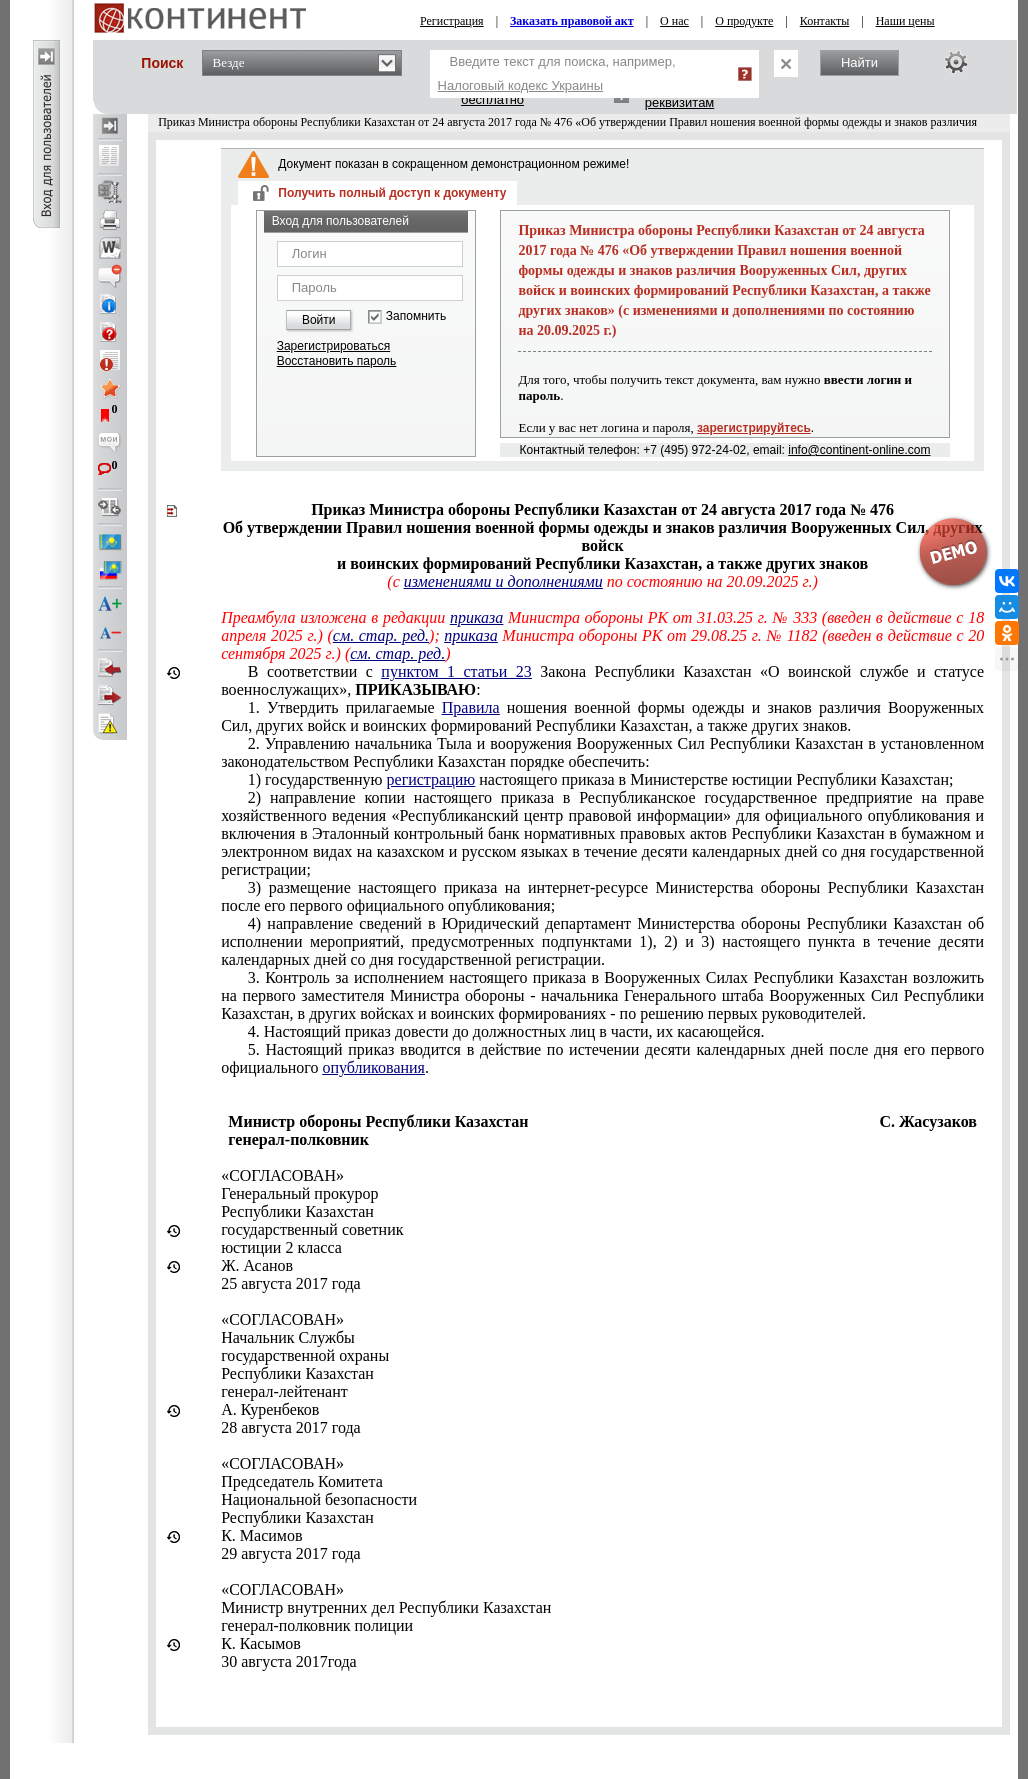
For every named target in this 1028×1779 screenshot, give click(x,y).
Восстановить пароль (337, 361)
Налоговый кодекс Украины (521, 85)
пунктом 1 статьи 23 (456, 671)
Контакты (825, 21)
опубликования (373, 1067)
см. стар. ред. (381, 635)
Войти (319, 320)
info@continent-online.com (859, 450)
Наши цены (905, 21)
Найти (859, 62)
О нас (674, 21)
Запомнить (416, 316)
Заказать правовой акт (572, 21)
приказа (476, 617)
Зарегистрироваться (333, 346)
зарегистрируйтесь (754, 428)
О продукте (744, 21)
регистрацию (431, 779)
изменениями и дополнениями (503, 581)
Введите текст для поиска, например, (557, 73)
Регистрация (452, 21)
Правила (471, 707)
